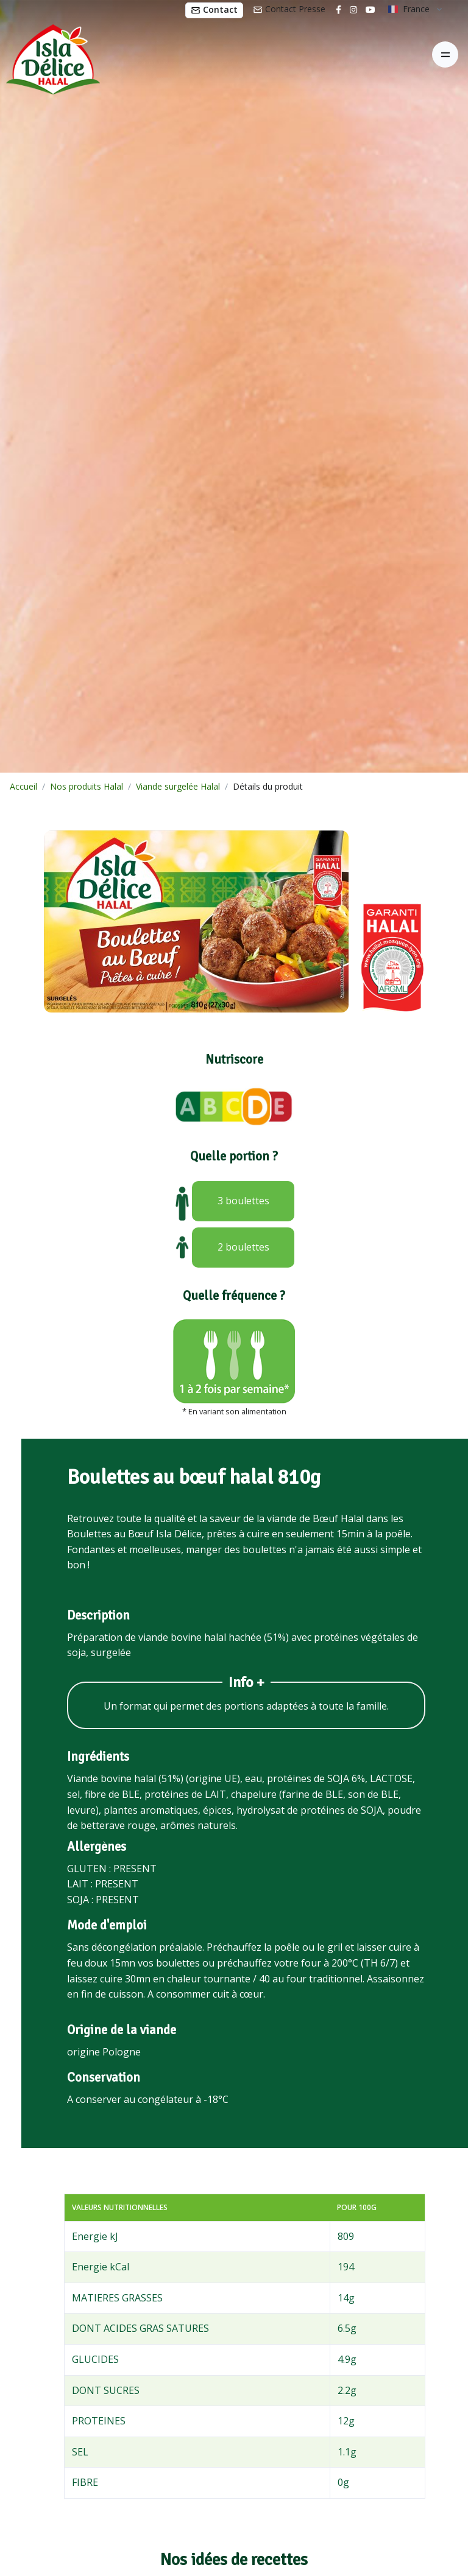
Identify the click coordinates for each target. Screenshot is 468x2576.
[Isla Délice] (50, 54)
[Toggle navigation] (445, 54)
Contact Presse (289, 9)
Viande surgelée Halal (178, 786)
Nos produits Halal (86, 786)
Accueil (23, 786)
